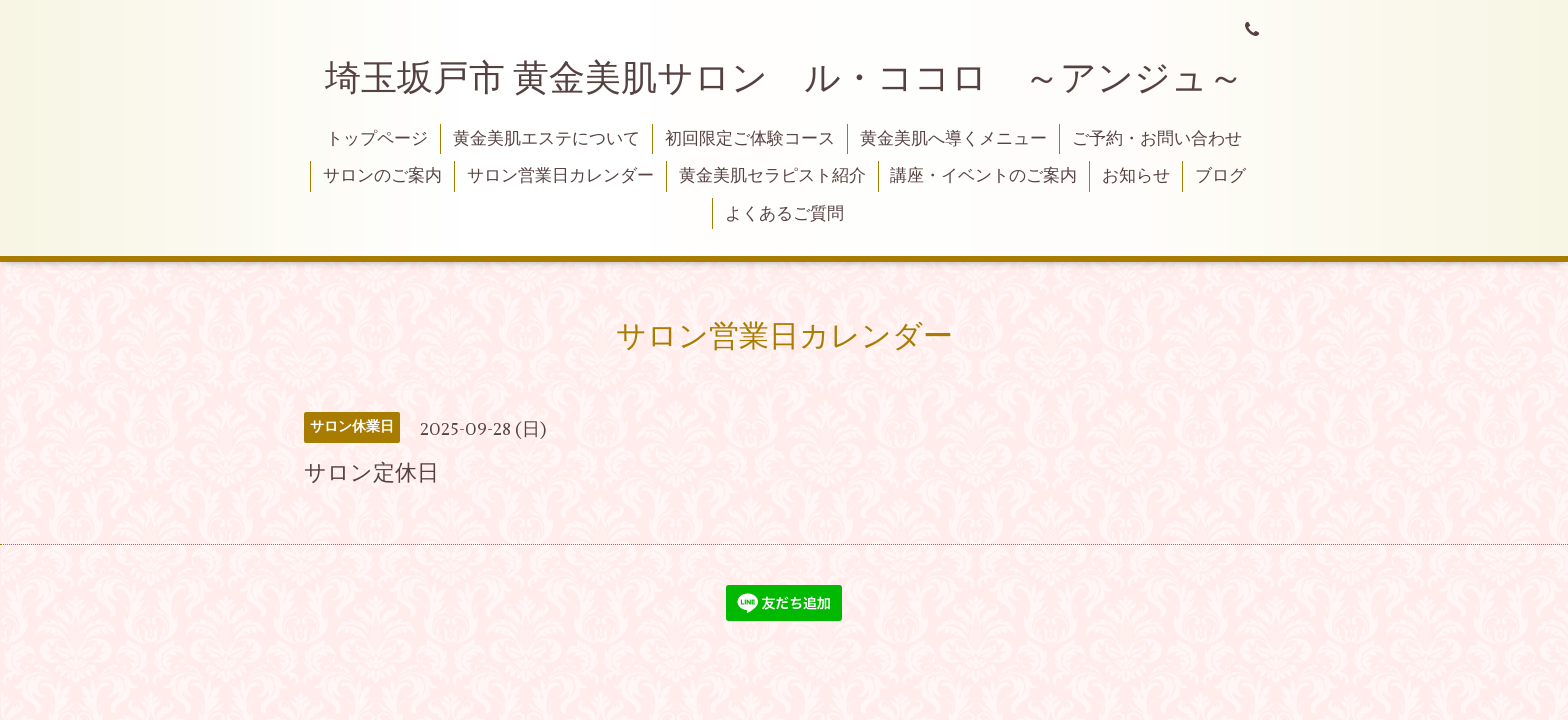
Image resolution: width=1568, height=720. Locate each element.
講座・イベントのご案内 (983, 176)
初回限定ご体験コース (750, 139)
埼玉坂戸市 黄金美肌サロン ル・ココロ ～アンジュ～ (784, 79)
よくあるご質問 (784, 214)
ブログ (1220, 176)
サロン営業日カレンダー (560, 176)
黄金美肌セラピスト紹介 (772, 176)
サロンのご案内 (382, 176)
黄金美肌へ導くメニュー (953, 139)
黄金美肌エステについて (546, 139)
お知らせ (1136, 176)
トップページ (377, 139)
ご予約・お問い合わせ (1157, 139)
